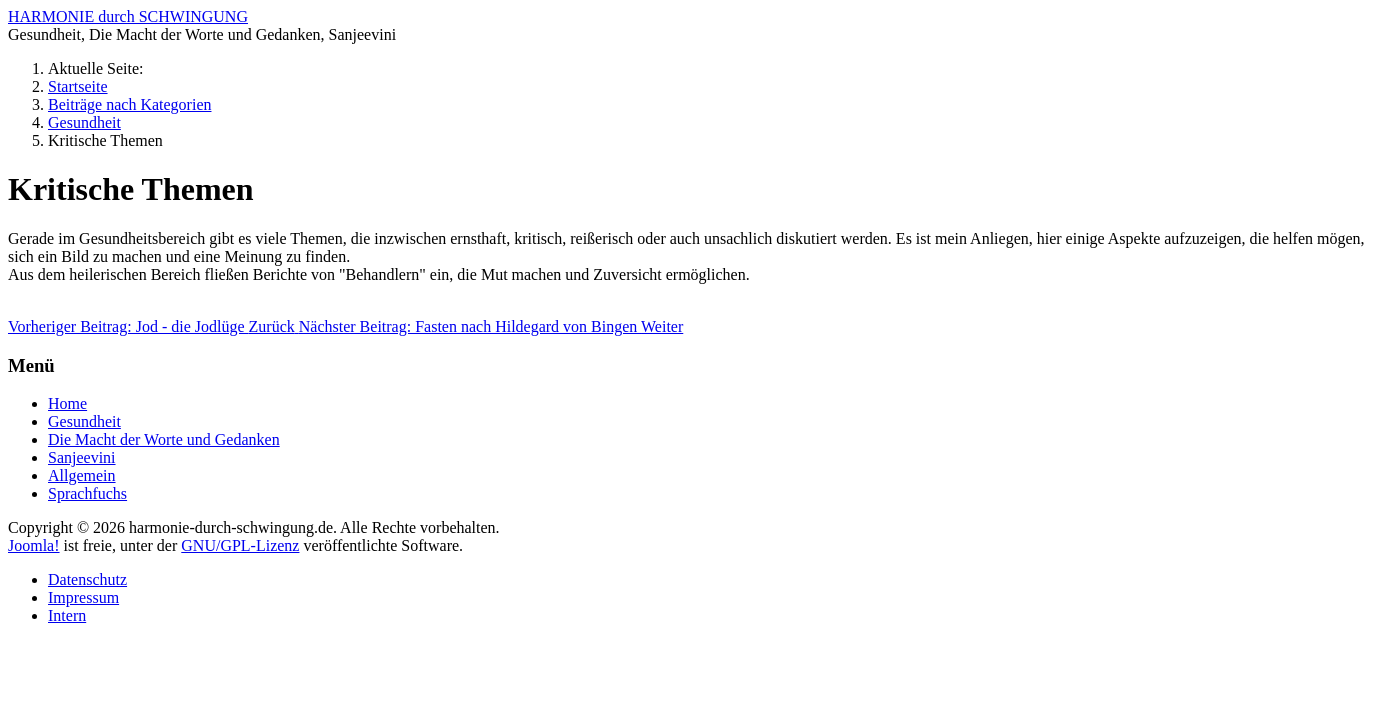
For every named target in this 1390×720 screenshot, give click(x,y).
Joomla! (34, 545)
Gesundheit (84, 421)
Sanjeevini (82, 457)
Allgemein (82, 475)
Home (67, 403)
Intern (67, 615)
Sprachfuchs (87, 493)
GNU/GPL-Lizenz (240, 545)
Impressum (83, 597)
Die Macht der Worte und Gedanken (164, 439)
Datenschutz (87, 579)
